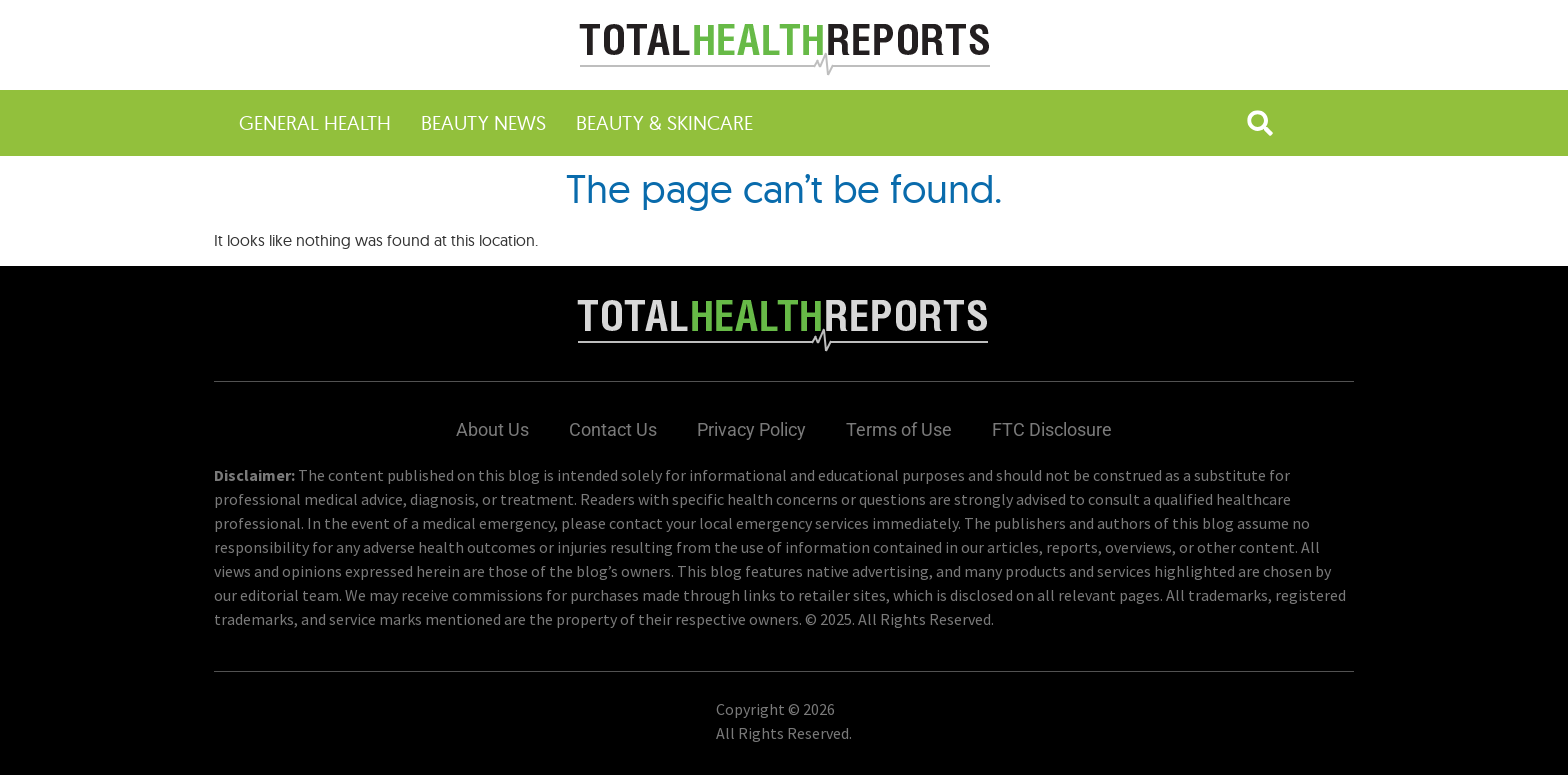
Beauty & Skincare (664, 122)
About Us (492, 429)
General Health (315, 122)
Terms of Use (899, 429)
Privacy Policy (751, 429)
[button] (1260, 123)
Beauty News (483, 122)
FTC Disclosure (1052, 429)
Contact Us (613, 429)
